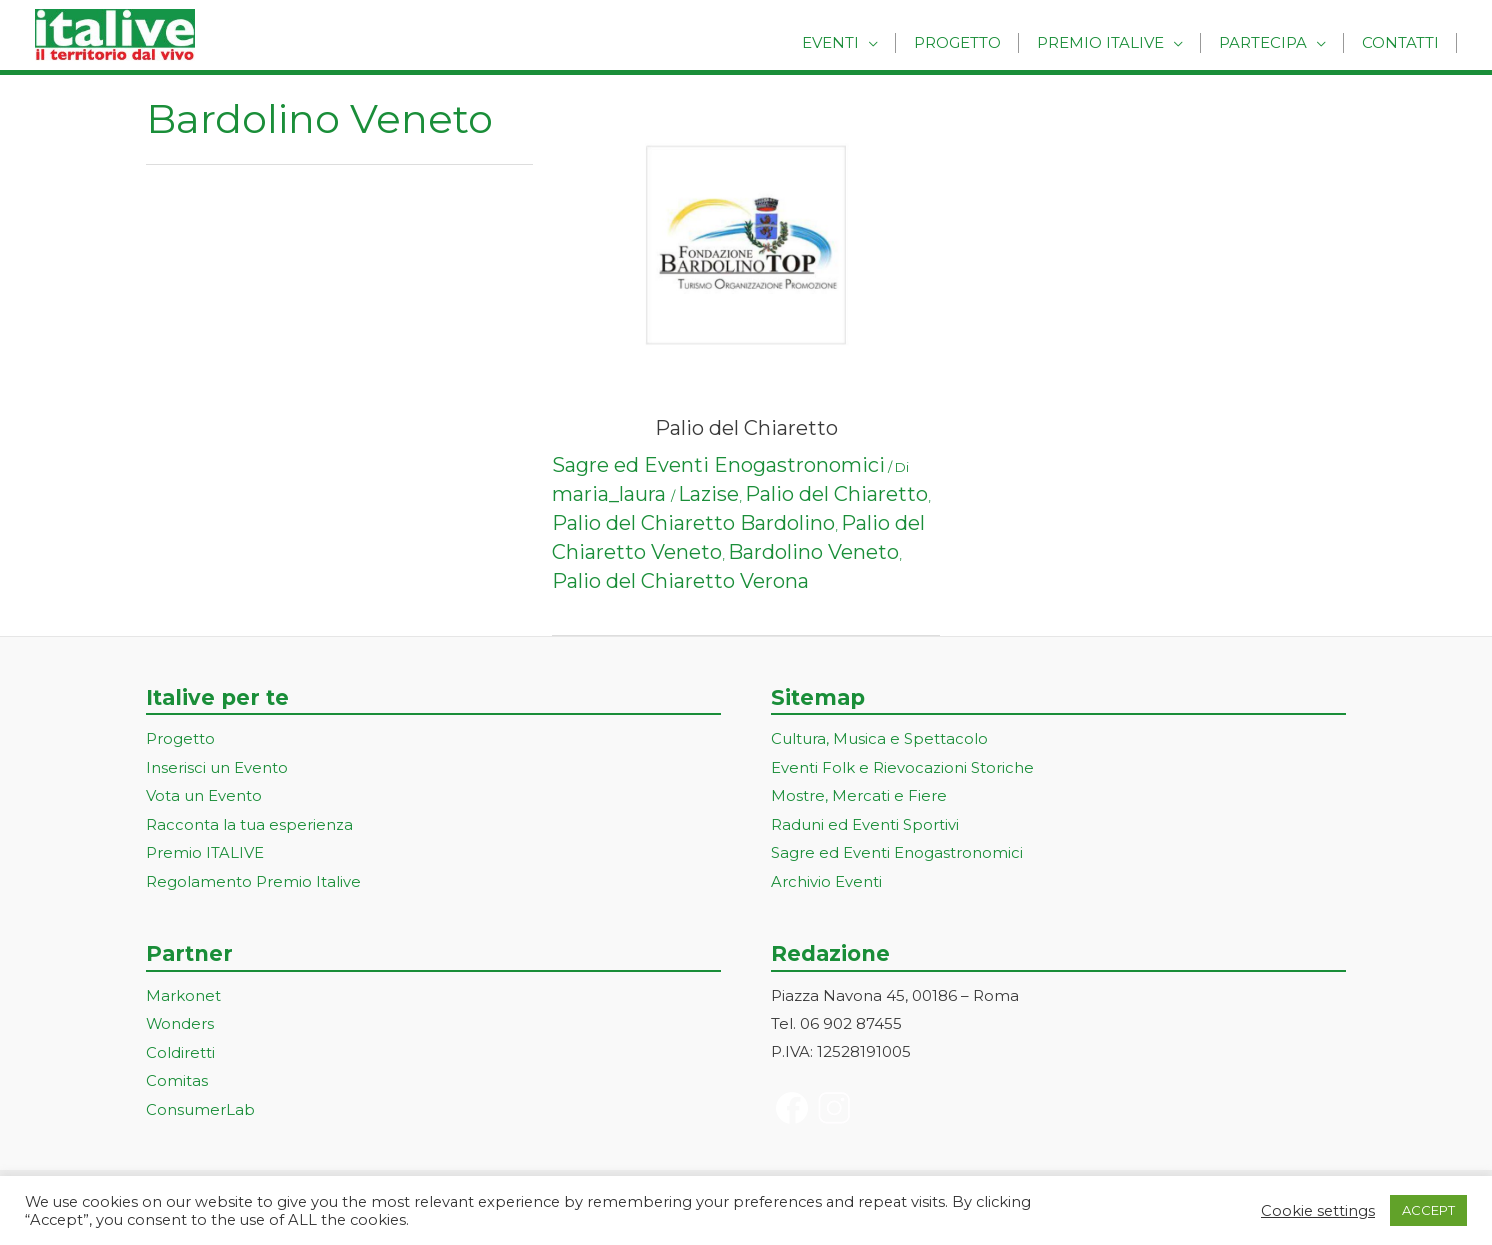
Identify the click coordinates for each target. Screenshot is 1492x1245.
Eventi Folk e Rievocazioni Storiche (902, 766)
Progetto (974, 42)
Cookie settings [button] (1318, 1211)
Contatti (1402, 42)
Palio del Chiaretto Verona (680, 581)
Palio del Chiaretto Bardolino (693, 523)
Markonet (183, 991)
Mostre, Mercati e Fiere (859, 794)
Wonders (180, 1019)
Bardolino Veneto (813, 552)
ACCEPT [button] (1428, 1210)
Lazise (708, 494)
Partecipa (1270, 42)
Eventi (852, 42)
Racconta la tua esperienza (249, 822)
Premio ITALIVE (205, 850)
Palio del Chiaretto (746, 428)
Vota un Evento (204, 794)
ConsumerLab (200, 1102)
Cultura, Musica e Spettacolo (879, 738)
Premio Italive (1112, 42)
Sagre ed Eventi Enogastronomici (718, 465)
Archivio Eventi (826, 877)
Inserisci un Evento (217, 766)
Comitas (177, 1074)
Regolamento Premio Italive (253, 877)
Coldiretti (180, 1046)
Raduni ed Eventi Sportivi (865, 822)
